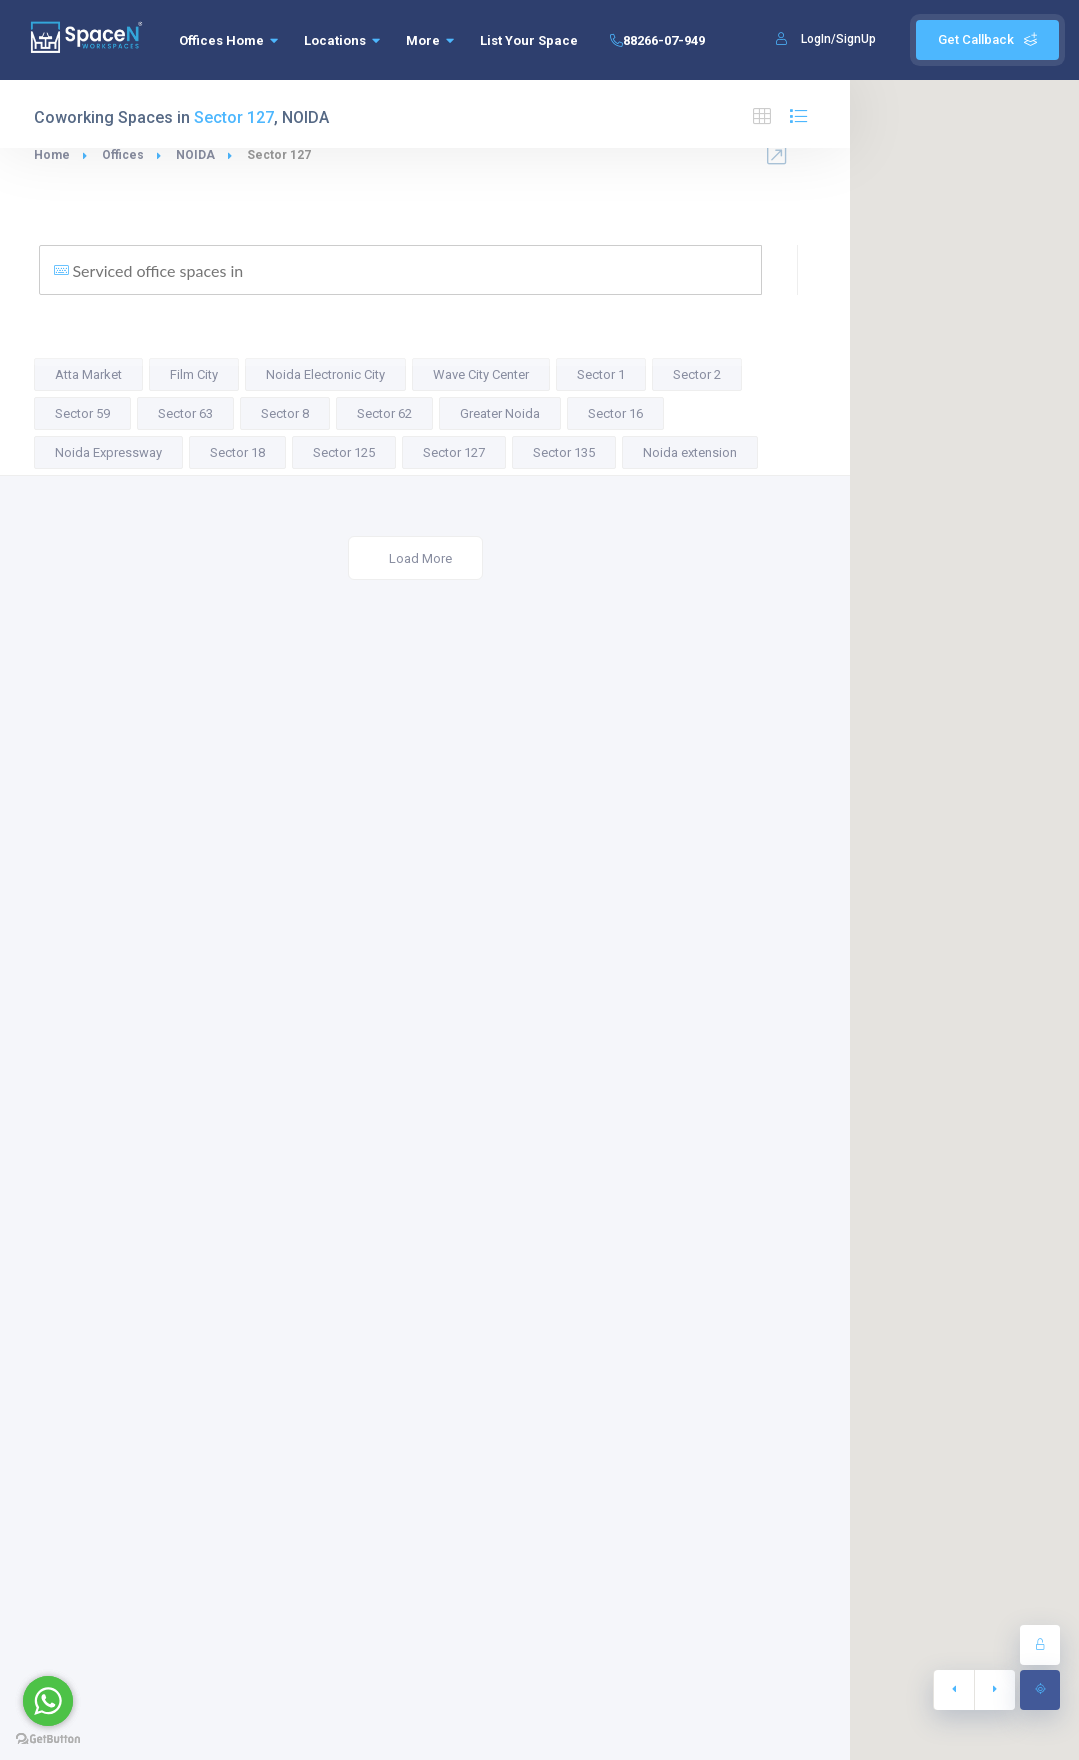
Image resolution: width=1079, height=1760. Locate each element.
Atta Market (88, 374)
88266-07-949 (654, 40)
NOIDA (195, 155)
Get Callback (987, 39)
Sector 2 (697, 374)
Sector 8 (285, 413)
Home (52, 155)
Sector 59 (82, 413)
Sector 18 (237, 452)
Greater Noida (500, 413)
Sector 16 (615, 413)
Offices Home (228, 40)
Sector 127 (454, 452)
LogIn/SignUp (838, 39)
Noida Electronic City (325, 374)
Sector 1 (601, 374)
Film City (194, 374)
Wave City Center (481, 374)
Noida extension (690, 452)
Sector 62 (384, 413)
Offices (123, 155)
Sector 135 (564, 452)
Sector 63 (185, 413)
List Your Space (529, 40)
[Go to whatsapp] (48, 1701)
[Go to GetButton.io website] (48, 1739)
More (430, 40)
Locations (342, 40)
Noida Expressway (108, 452)
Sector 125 (344, 452)
